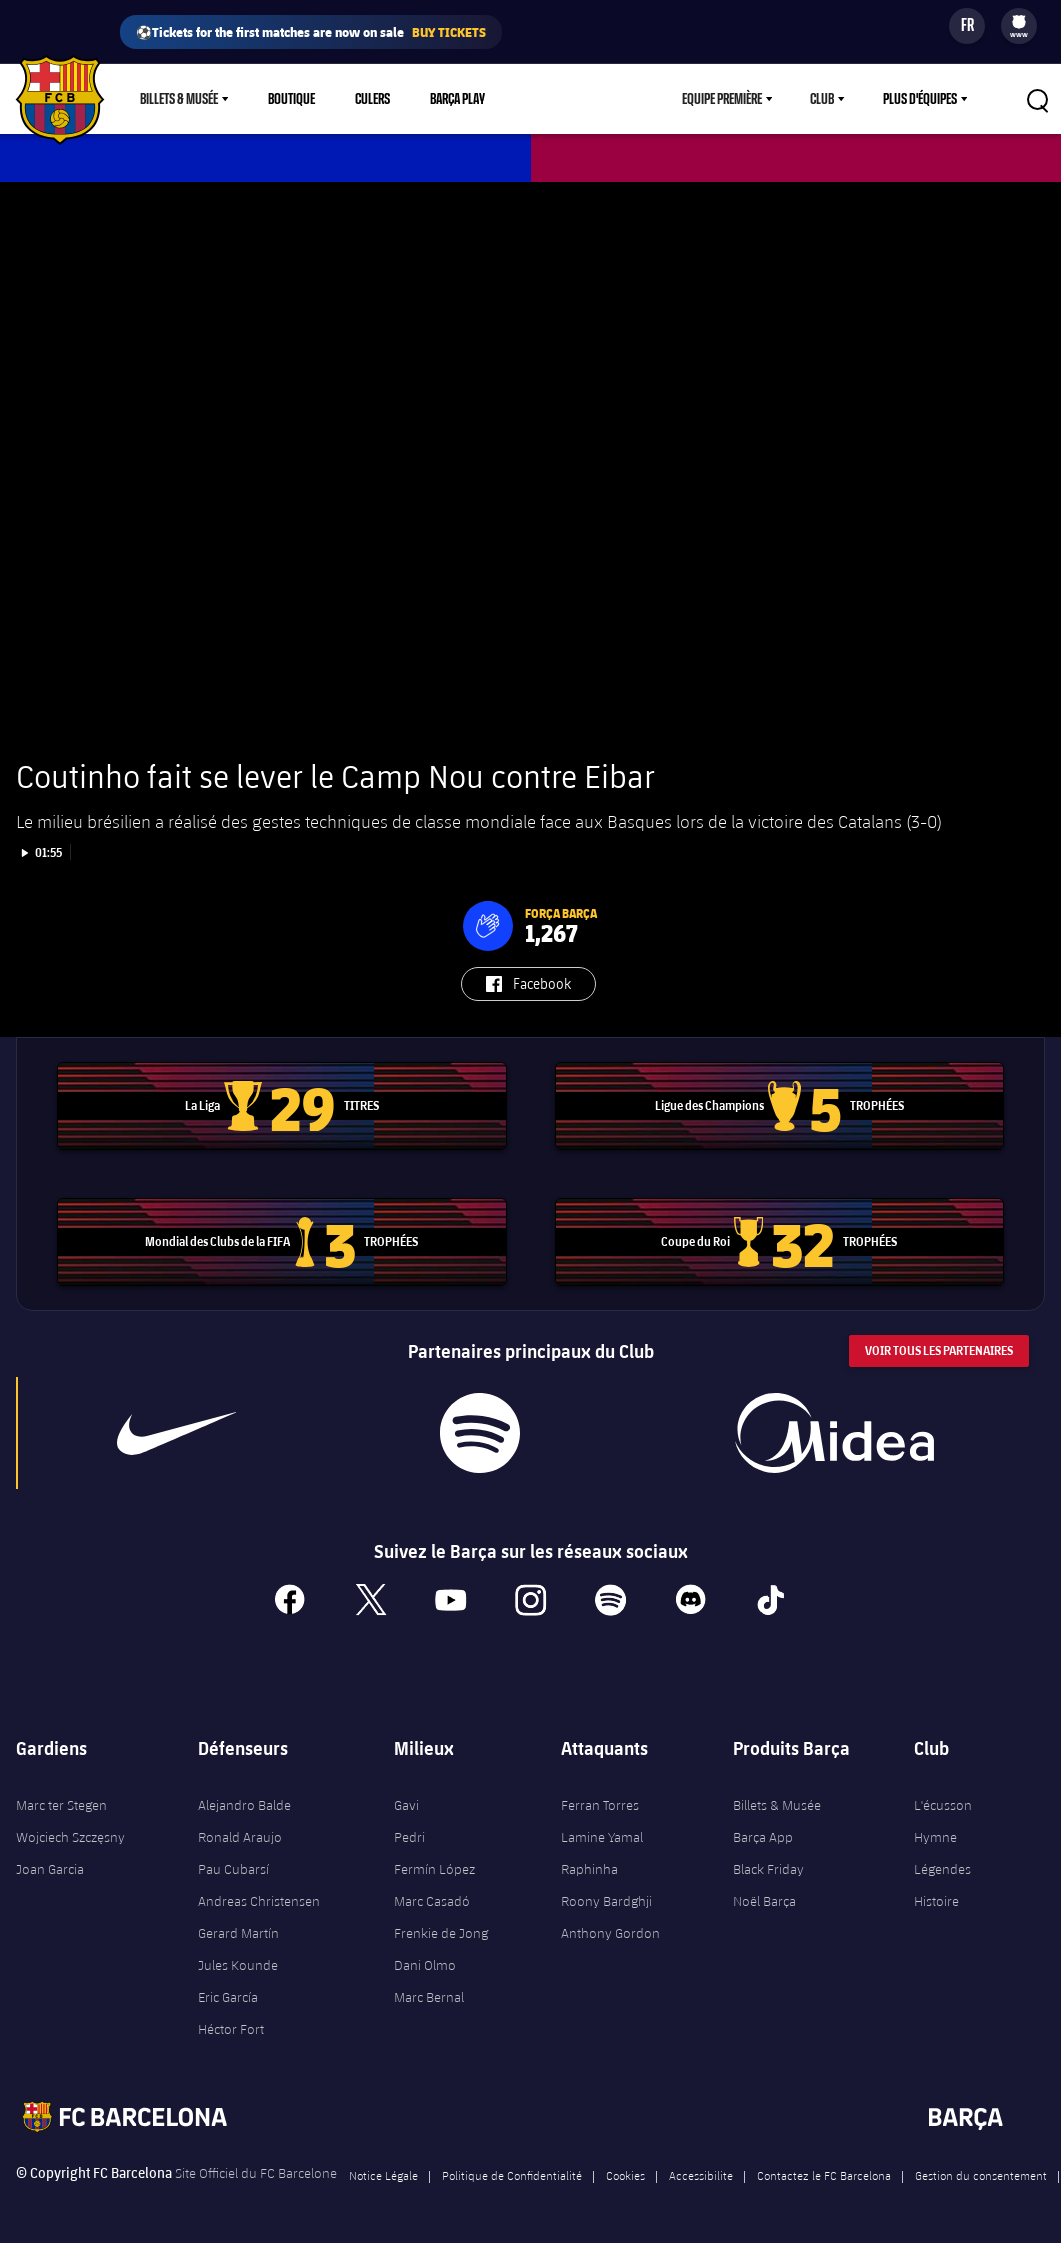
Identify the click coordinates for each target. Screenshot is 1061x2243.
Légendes (942, 1869)
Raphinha (589, 1869)
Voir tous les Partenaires (939, 1350)
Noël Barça (764, 1901)
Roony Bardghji (606, 1901)
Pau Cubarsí (233, 1869)
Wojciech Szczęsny (70, 1837)
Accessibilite (701, 2175)
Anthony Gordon (610, 1933)
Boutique (291, 99)
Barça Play (457, 99)
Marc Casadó (432, 1901)
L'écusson (943, 1805)
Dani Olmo (425, 1965)
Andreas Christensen (259, 1901)
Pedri (409, 1837)
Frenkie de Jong (441, 1933)
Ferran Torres (600, 1805)
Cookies (625, 2175)
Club (822, 99)
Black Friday (768, 1869)
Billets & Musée (179, 99)
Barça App (763, 1837)
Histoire (936, 1901)
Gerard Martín (238, 1933)
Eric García (228, 1997)
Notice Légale (383, 2175)
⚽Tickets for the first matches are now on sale (311, 32)
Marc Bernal (429, 1997)
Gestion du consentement (981, 2175)
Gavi (406, 1805)
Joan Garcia (50, 1869)
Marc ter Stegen (61, 1805)
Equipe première (722, 99)
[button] (488, 926)
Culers (372, 99)
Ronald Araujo (240, 1837)
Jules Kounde (238, 1965)
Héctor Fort (231, 2029)
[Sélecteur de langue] (967, 26)
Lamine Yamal (602, 1837)
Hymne (935, 1837)
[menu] (1019, 26)
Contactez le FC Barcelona (824, 2175)
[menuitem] (1019, 22)
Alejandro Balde (244, 1805)
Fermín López (434, 1869)
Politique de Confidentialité (512, 2175)
